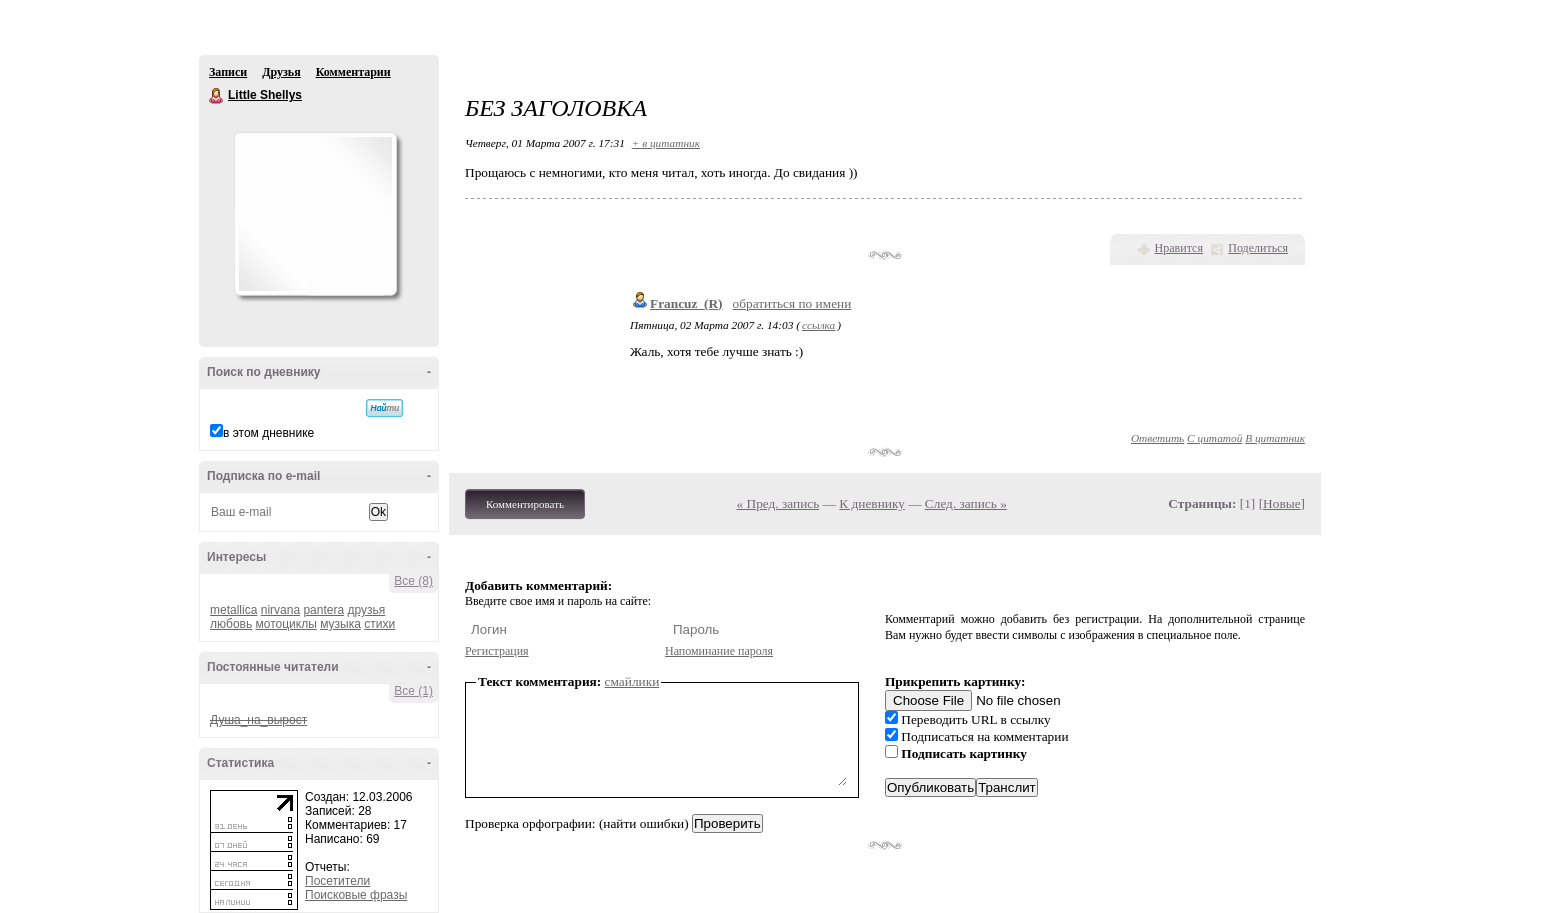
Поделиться (1258, 248)
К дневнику (872, 503)
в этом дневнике (268, 433)
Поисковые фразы (356, 895)
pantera (323, 610)
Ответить (1157, 438)
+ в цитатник (666, 143)
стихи (379, 624)
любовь (231, 624)
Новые (1281, 503)
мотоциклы (286, 624)
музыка (340, 624)
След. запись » (966, 503)
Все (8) (413, 581)
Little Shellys (217, 96)
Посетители (337, 881)
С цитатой (1214, 438)
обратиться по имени (792, 303)
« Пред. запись (778, 503)
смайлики (632, 681)
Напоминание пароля (719, 651)
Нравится (1179, 248)
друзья (366, 610)
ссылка (818, 325)
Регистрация (497, 651)
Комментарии (353, 72)
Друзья (281, 72)
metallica (233, 610)
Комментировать (525, 504)
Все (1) (413, 691)
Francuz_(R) (686, 303)
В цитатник (1275, 438)
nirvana (280, 610)
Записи (228, 72)
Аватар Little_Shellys (315, 214)
